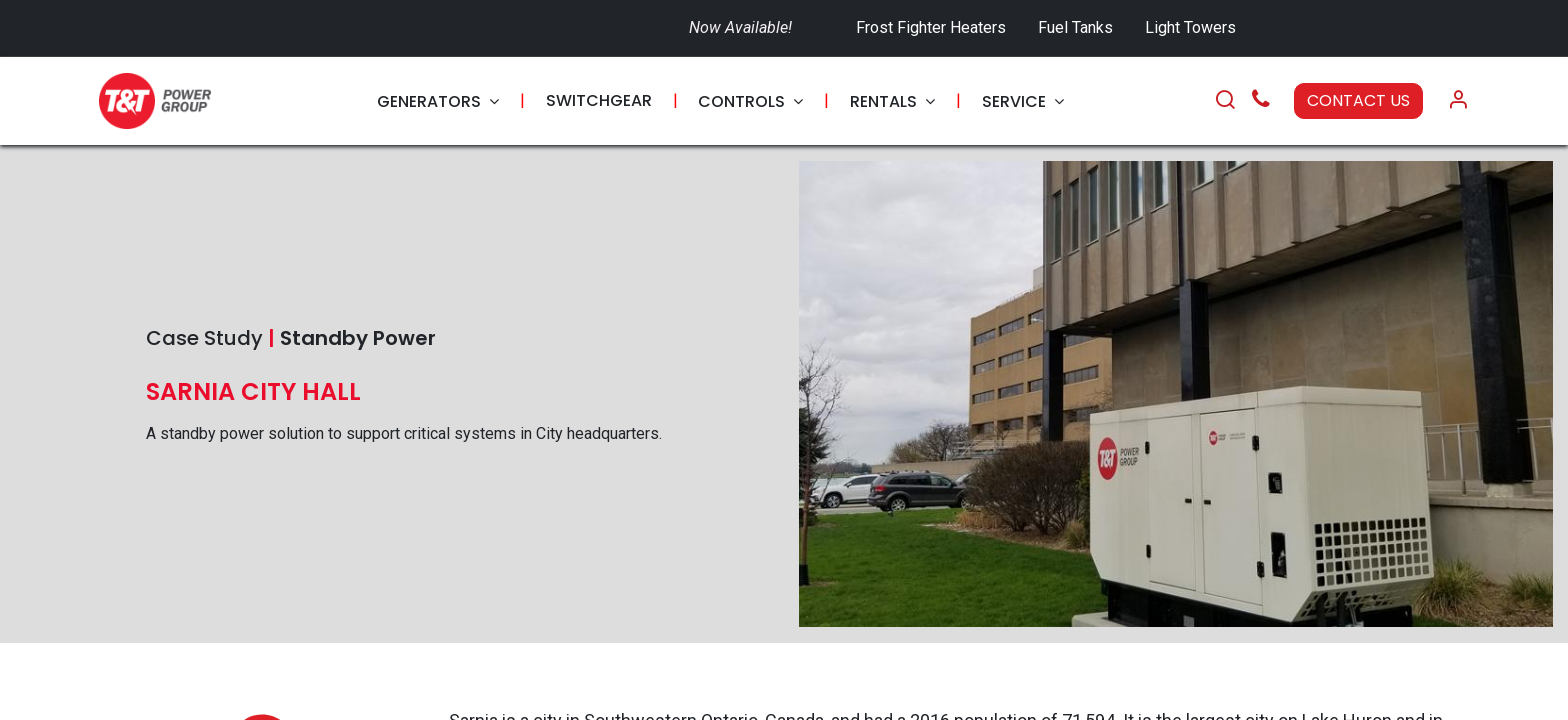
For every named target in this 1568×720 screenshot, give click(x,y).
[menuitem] (438, 101)
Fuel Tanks (1077, 27)
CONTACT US (1358, 100)
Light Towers (1190, 27)
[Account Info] (1458, 101)
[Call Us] (1261, 101)
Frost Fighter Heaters (931, 27)
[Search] (1225, 101)
